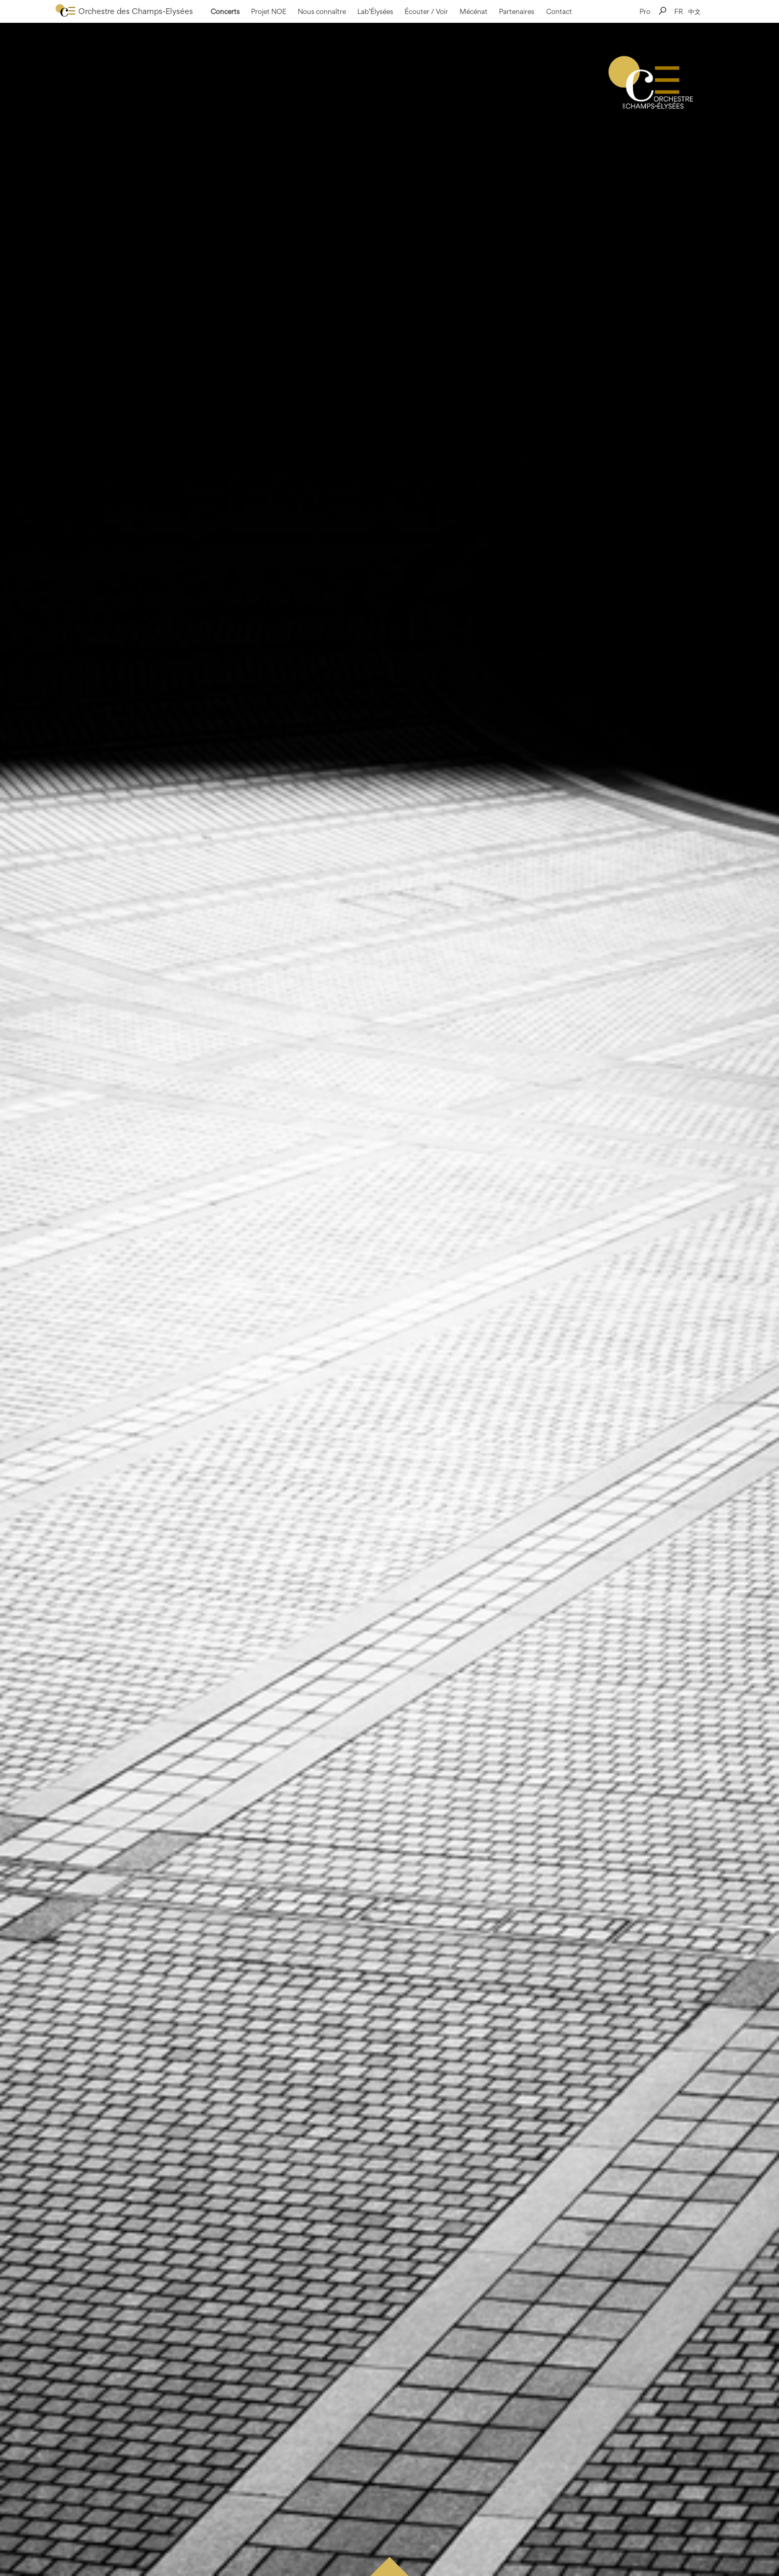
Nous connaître (322, 11)
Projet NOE (268, 11)
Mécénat (474, 11)
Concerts (225, 11)
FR (678, 11)
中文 (694, 11)
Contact (559, 11)
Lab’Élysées (375, 11)
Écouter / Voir (426, 11)
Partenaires (516, 11)
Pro (644, 11)
